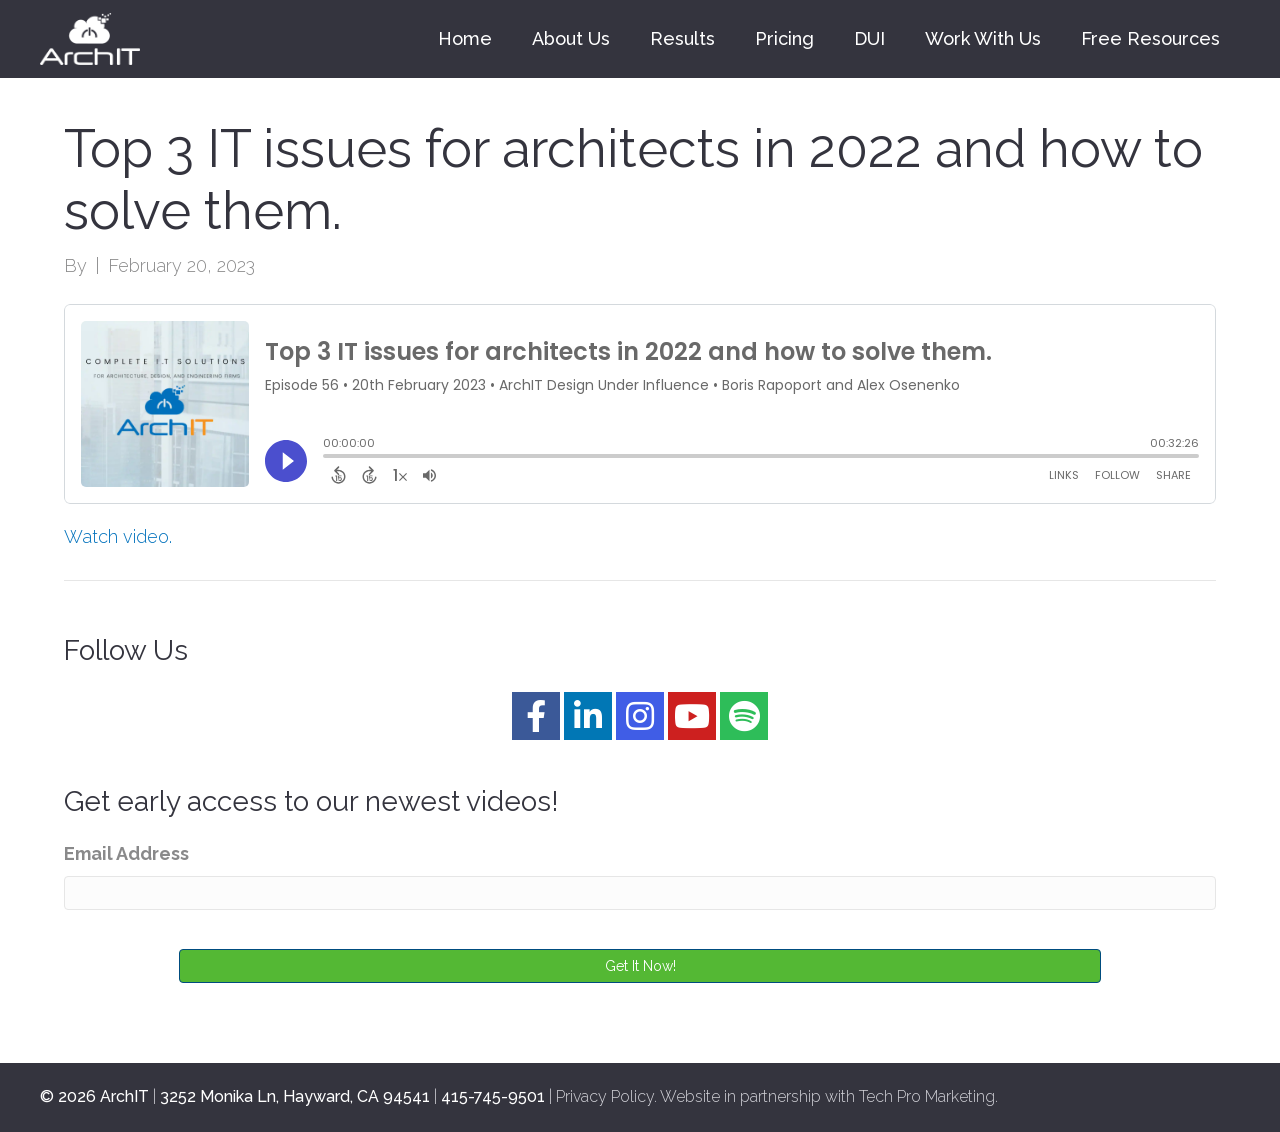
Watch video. (118, 536)
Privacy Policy (605, 1096)
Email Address (126, 853)
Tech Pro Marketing (927, 1096)
